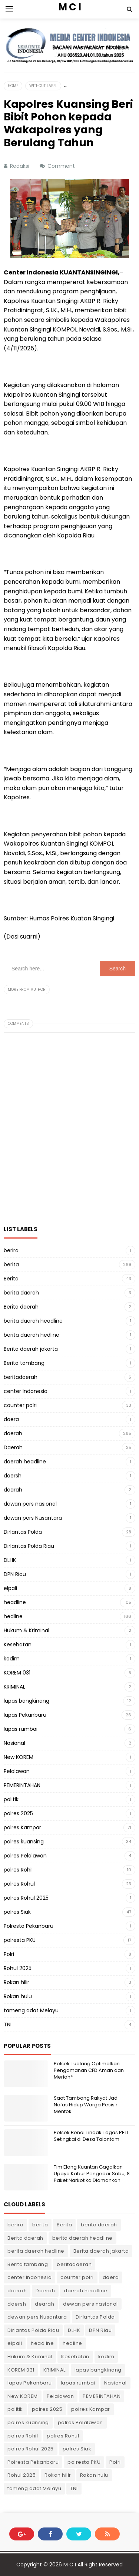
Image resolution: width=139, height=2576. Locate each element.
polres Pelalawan (25, 1855)
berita (11, 1264)
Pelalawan (17, 1771)
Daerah (13, 1447)
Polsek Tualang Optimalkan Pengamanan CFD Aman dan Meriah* (89, 2070)
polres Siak (17, 1912)
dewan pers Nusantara (33, 1518)
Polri (9, 1954)
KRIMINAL (14, 1686)
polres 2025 (18, 1813)
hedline (13, 1616)
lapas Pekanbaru (25, 1715)
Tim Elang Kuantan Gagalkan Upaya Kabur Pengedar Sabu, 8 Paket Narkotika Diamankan (92, 2173)
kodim (12, 1658)
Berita (11, 1278)
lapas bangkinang (26, 1700)
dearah (13, 1489)
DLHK (10, 1560)
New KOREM (18, 1757)
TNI (7, 2024)
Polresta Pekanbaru (28, 1926)
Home (13, 86)
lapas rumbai (20, 1729)
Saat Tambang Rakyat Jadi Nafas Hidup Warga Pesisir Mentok (86, 2105)
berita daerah (21, 1292)
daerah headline (25, 1461)
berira (11, 1250)
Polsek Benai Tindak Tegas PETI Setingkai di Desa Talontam (91, 2136)
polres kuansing (24, 1841)
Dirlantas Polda (23, 1532)
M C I (69, 2564)
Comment (61, 166)
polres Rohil (18, 1869)
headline (15, 1602)
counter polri (20, 1405)
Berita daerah (21, 1306)
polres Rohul (19, 1883)
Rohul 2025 (18, 1968)
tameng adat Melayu (31, 2010)
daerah (13, 1433)
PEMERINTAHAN (22, 1785)
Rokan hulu (18, 1996)
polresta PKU (20, 1940)
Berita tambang (24, 1363)
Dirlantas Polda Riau (29, 1546)
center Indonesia (25, 1391)
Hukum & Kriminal (26, 1630)
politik (11, 1799)
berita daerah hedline (31, 1335)
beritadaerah (20, 1377)
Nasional (14, 1743)
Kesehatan (18, 1644)
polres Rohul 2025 (26, 1898)
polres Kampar (22, 1827)
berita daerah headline (33, 1320)
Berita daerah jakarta (31, 1349)
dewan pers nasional (30, 1503)
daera (11, 1419)
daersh (12, 1475)
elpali (10, 1588)
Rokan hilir (16, 1982)
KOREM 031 (17, 1672)
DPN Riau (15, 1574)
